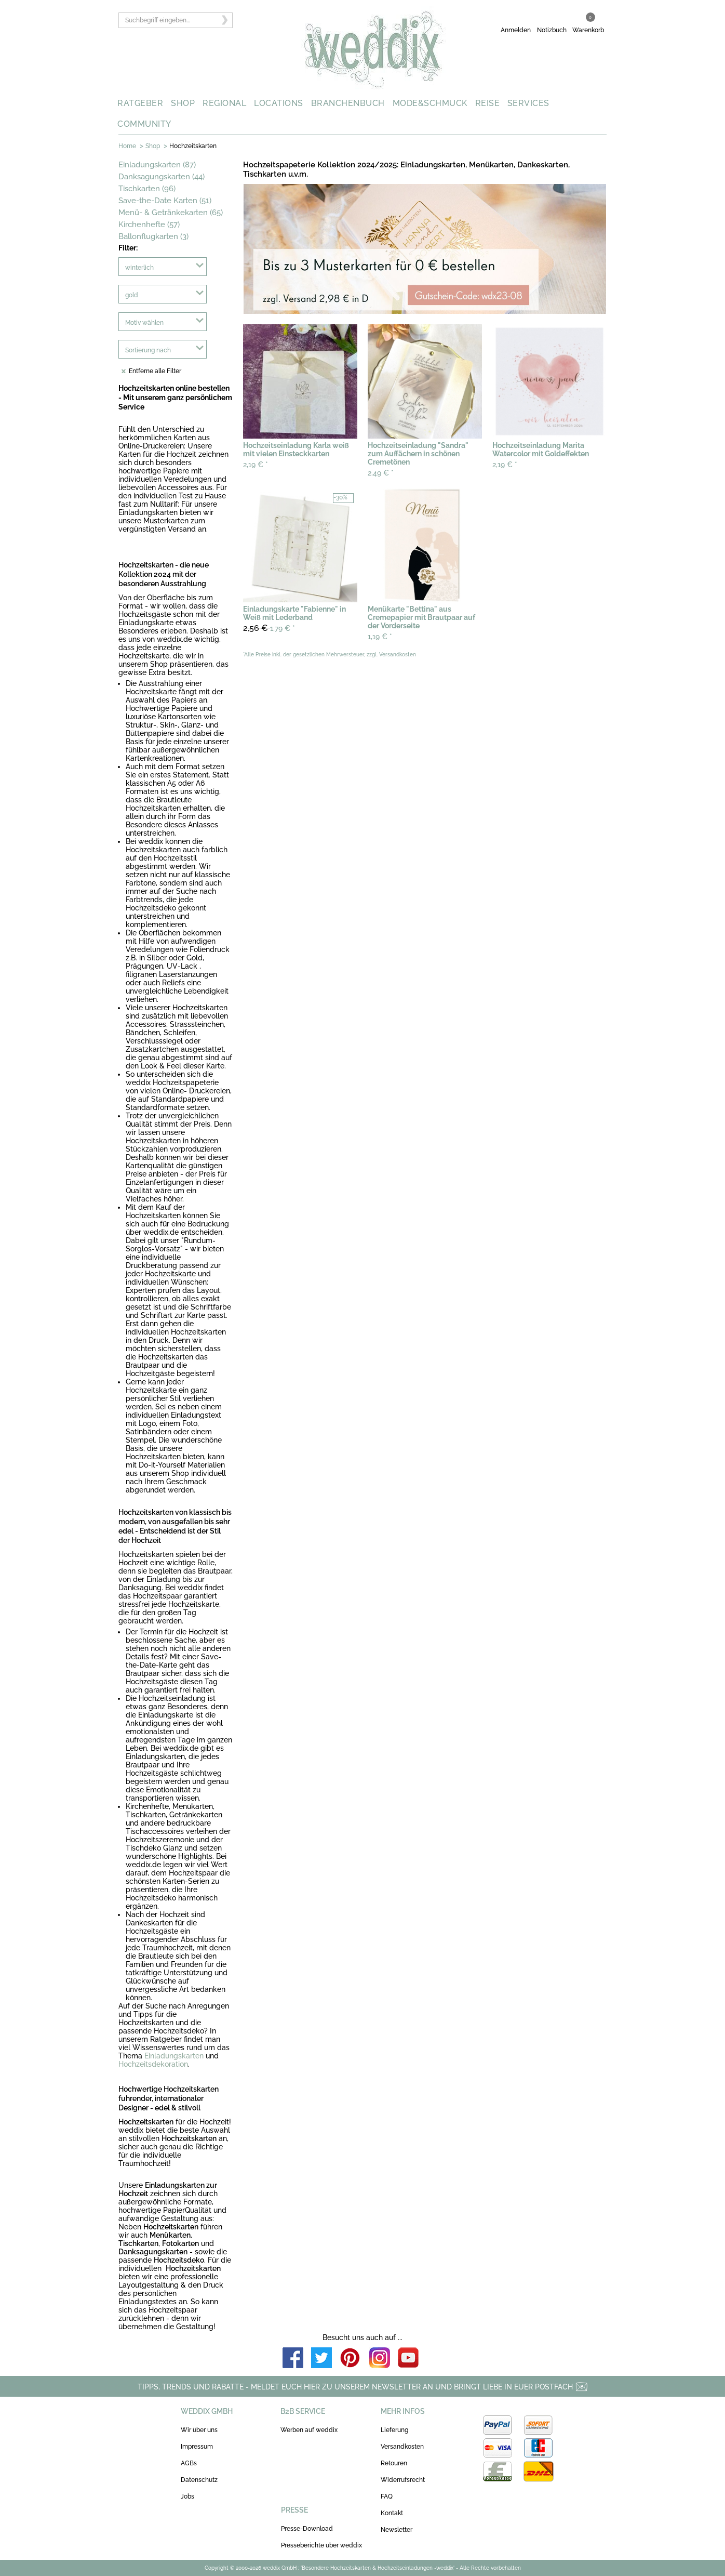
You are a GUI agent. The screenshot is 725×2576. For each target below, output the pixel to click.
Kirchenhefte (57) (149, 224)
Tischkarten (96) (147, 188)
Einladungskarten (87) (157, 164)
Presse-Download (307, 2528)
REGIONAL (224, 103)
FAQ (387, 2496)
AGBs (189, 2463)
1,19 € (380, 636)
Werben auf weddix (309, 2430)
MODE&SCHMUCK (430, 103)
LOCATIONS (278, 103)
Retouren (394, 2463)
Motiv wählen (144, 322)
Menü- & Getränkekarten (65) (170, 212)
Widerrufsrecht (403, 2479)
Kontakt (392, 2513)
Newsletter (396, 2529)
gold (131, 295)
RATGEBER (140, 103)
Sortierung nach (148, 350)
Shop (152, 146)
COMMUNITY (144, 124)
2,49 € (381, 473)
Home (127, 146)
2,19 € (255, 464)
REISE (487, 103)
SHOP (183, 103)
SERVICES (528, 103)
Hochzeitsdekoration (153, 2064)
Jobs (187, 2496)
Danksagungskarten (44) (161, 176)
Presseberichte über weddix (321, 2545)
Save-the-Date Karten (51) (164, 200)
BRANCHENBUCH (348, 103)
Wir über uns (199, 2430)
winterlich (139, 267)
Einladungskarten (174, 2056)
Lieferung (394, 2430)
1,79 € (269, 628)
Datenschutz (199, 2479)
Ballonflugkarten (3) (153, 236)
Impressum (197, 2446)
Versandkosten (402, 2446)
